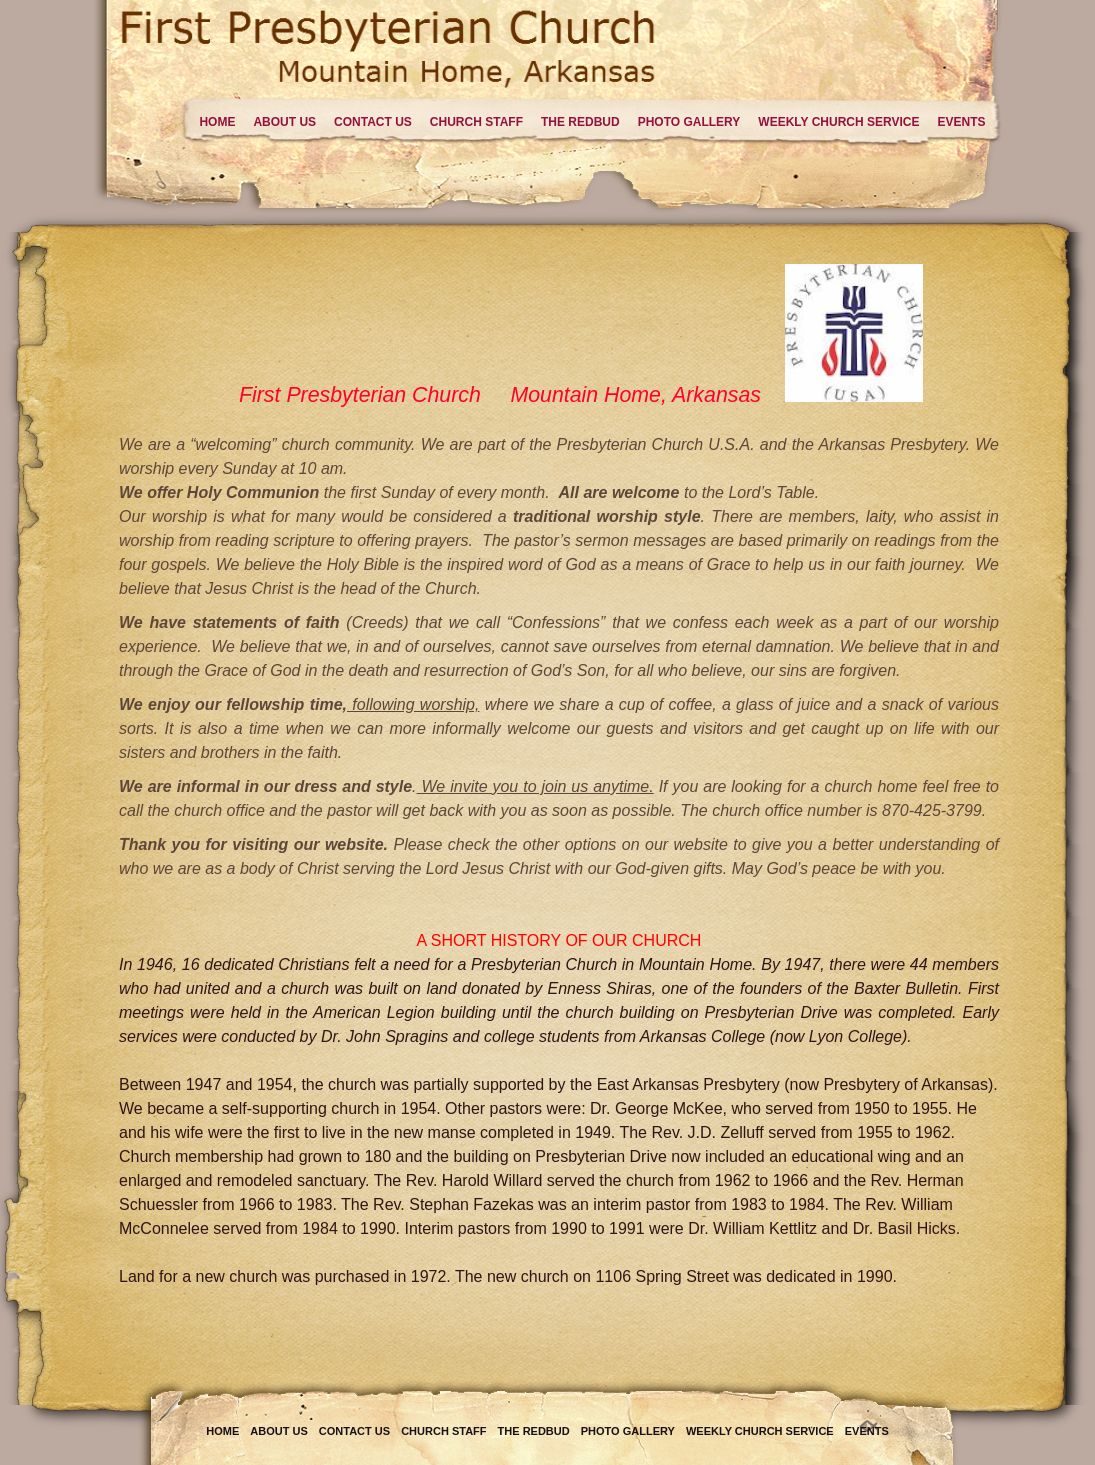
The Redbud (580, 122)
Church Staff (476, 122)
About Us (284, 122)
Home (217, 122)
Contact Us (373, 122)
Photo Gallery (689, 122)
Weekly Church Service (838, 122)
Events (961, 122)
